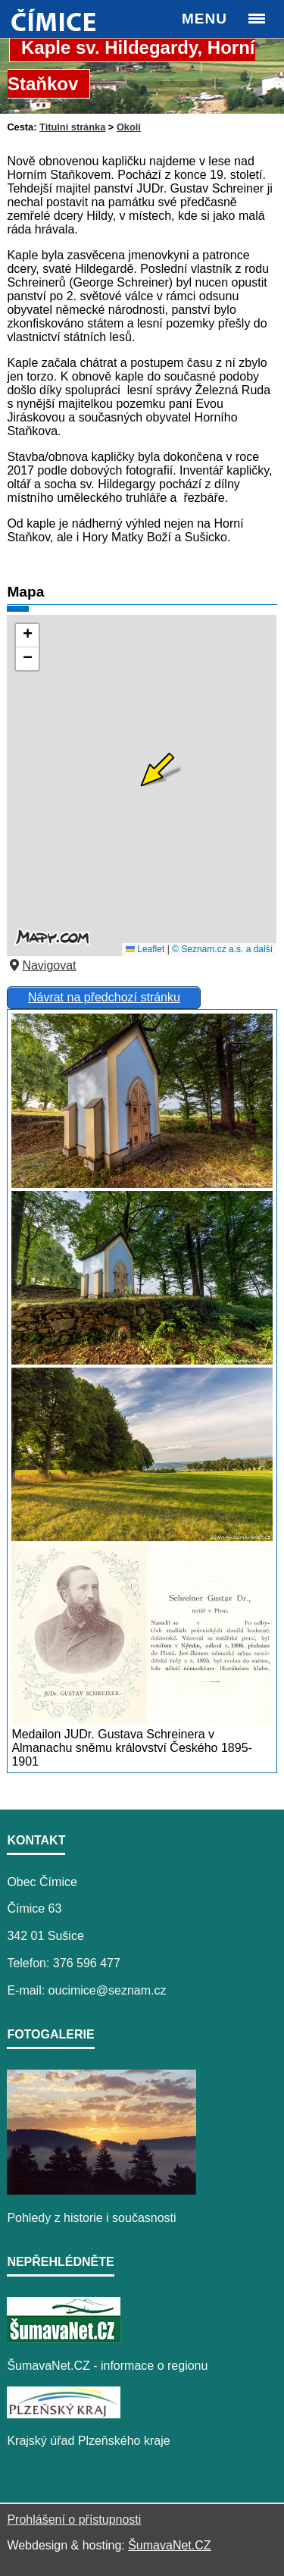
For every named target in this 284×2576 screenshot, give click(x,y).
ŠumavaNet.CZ (169, 2545)
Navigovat (41, 965)
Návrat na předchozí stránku (104, 997)
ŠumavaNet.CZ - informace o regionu (107, 2365)
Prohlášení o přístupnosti (74, 2519)
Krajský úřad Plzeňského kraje (88, 2440)
